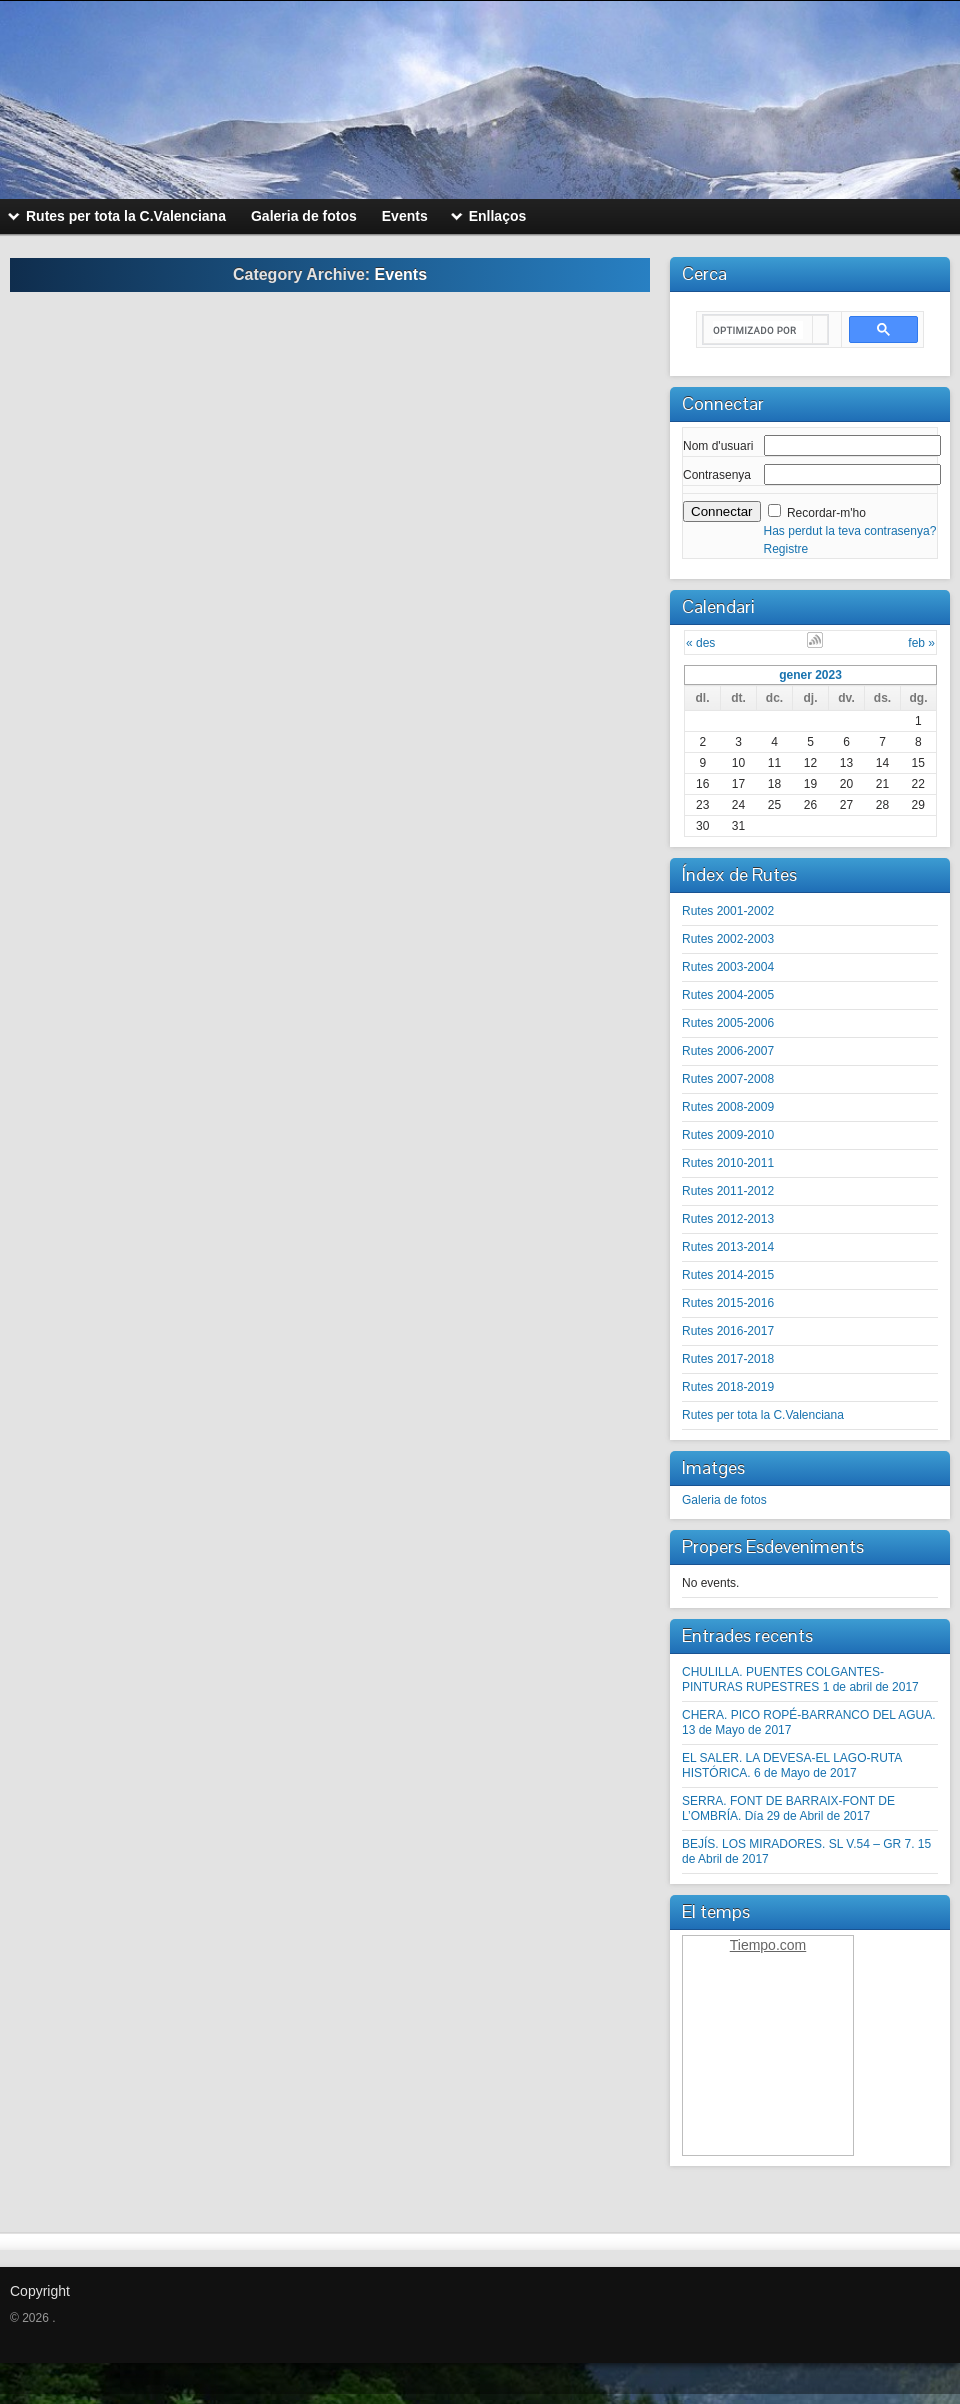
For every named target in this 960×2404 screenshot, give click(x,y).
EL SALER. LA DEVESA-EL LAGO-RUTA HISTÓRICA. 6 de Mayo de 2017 (792, 1765)
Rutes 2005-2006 (728, 1023)
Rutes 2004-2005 (728, 995)
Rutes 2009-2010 (728, 1135)
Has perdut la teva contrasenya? (850, 531)
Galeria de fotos (724, 1500)
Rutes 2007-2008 (728, 1079)
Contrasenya (717, 475)
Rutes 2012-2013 (728, 1219)
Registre (786, 549)
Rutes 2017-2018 (728, 1359)
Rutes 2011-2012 (728, 1191)
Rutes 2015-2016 (728, 1303)
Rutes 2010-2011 (728, 1163)
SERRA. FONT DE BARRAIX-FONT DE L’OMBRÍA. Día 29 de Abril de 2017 (788, 1808)
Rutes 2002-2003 (728, 939)
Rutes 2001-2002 (728, 911)
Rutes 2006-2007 (728, 1051)
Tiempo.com (768, 1945)
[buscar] (758, 330)
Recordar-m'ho (826, 513)
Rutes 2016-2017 (728, 1331)
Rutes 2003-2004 (728, 967)
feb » (921, 643)
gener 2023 (810, 675)
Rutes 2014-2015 (728, 1275)
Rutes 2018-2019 (728, 1387)
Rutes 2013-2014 (728, 1247)
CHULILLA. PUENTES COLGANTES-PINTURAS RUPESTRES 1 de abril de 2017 (800, 1679)
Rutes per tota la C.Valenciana (763, 1415)
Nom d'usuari (718, 446)
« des (700, 643)
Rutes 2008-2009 (728, 1107)
